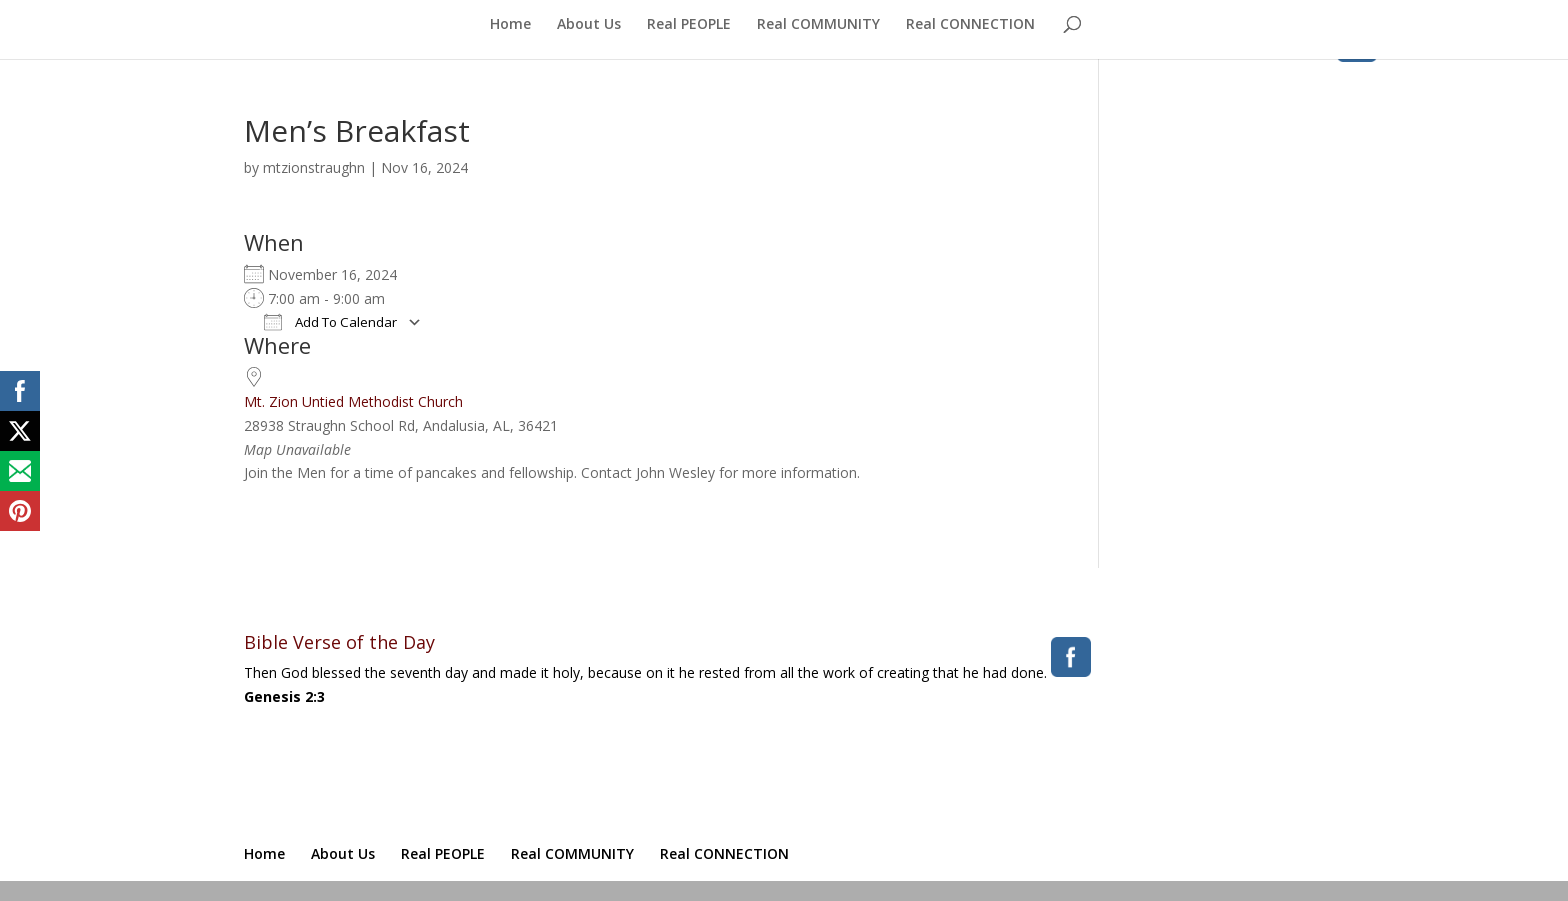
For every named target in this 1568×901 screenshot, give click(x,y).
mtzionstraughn (314, 167)
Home (510, 25)
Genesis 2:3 (284, 696)
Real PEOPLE (689, 25)
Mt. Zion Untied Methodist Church (353, 401)
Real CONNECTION (970, 25)
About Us (589, 25)
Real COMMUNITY (818, 25)
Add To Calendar (330, 322)
